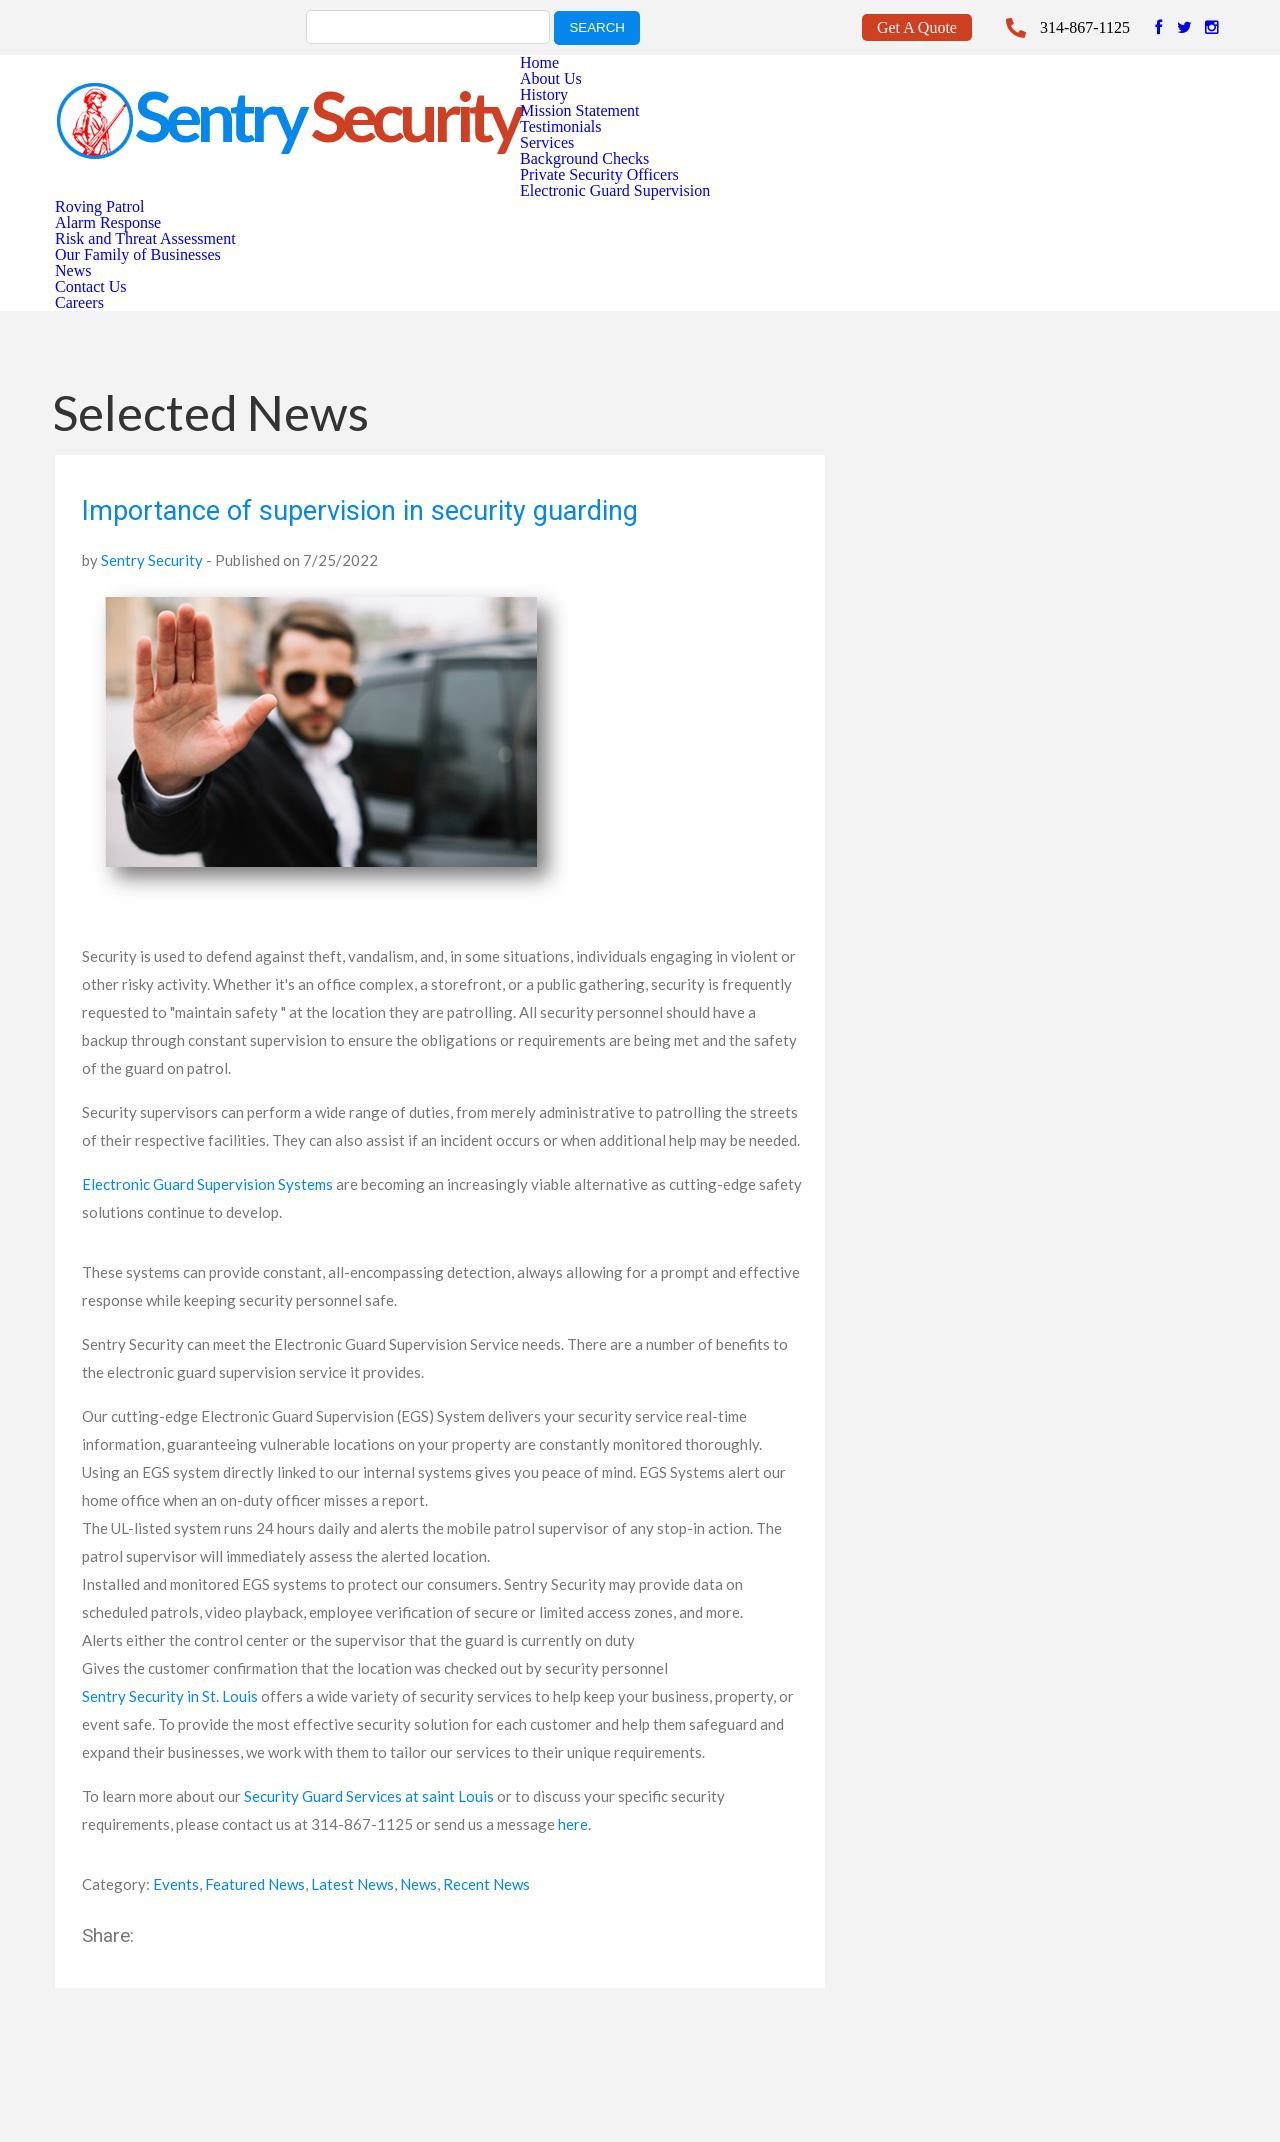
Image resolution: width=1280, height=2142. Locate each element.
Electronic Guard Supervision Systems (207, 1184)
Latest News (352, 1884)
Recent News (486, 1884)
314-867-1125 (1085, 27)
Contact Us (91, 286)
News (73, 270)
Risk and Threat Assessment (145, 238)
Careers (79, 302)
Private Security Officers (599, 174)
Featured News (255, 1884)
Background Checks (584, 158)
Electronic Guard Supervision (615, 190)
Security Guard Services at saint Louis (369, 1796)
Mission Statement (580, 110)
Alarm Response (108, 222)
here (573, 1824)
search (597, 27)
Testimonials (561, 126)
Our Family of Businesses (138, 254)
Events (176, 1884)
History (544, 94)
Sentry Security (152, 560)
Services (547, 142)
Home (539, 62)
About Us (551, 78)
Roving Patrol (99, 206)
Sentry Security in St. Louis (170, 1696)
